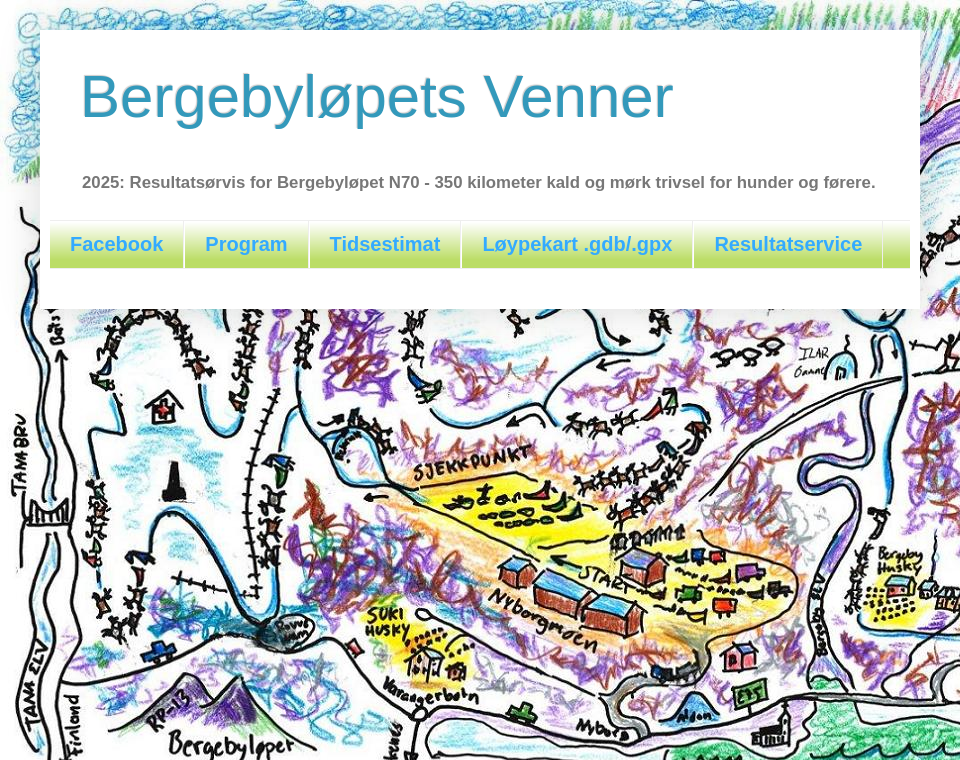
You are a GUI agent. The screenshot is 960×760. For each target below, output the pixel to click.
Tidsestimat (385, 244)
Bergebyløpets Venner (377, 96)
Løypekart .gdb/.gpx (577, 244)
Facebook (116, 244)
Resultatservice (788, 244)
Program (246, 244)
